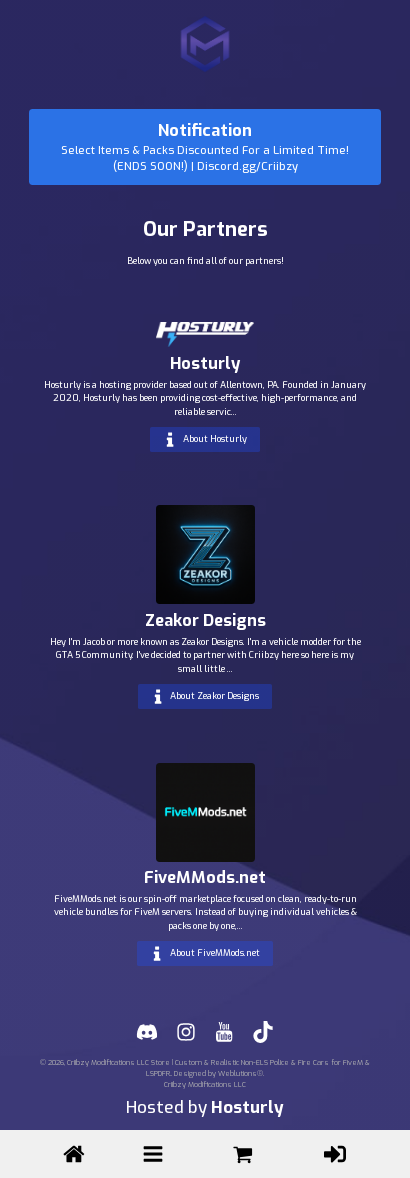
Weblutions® (240, 1073)
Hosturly (247, 1107)
